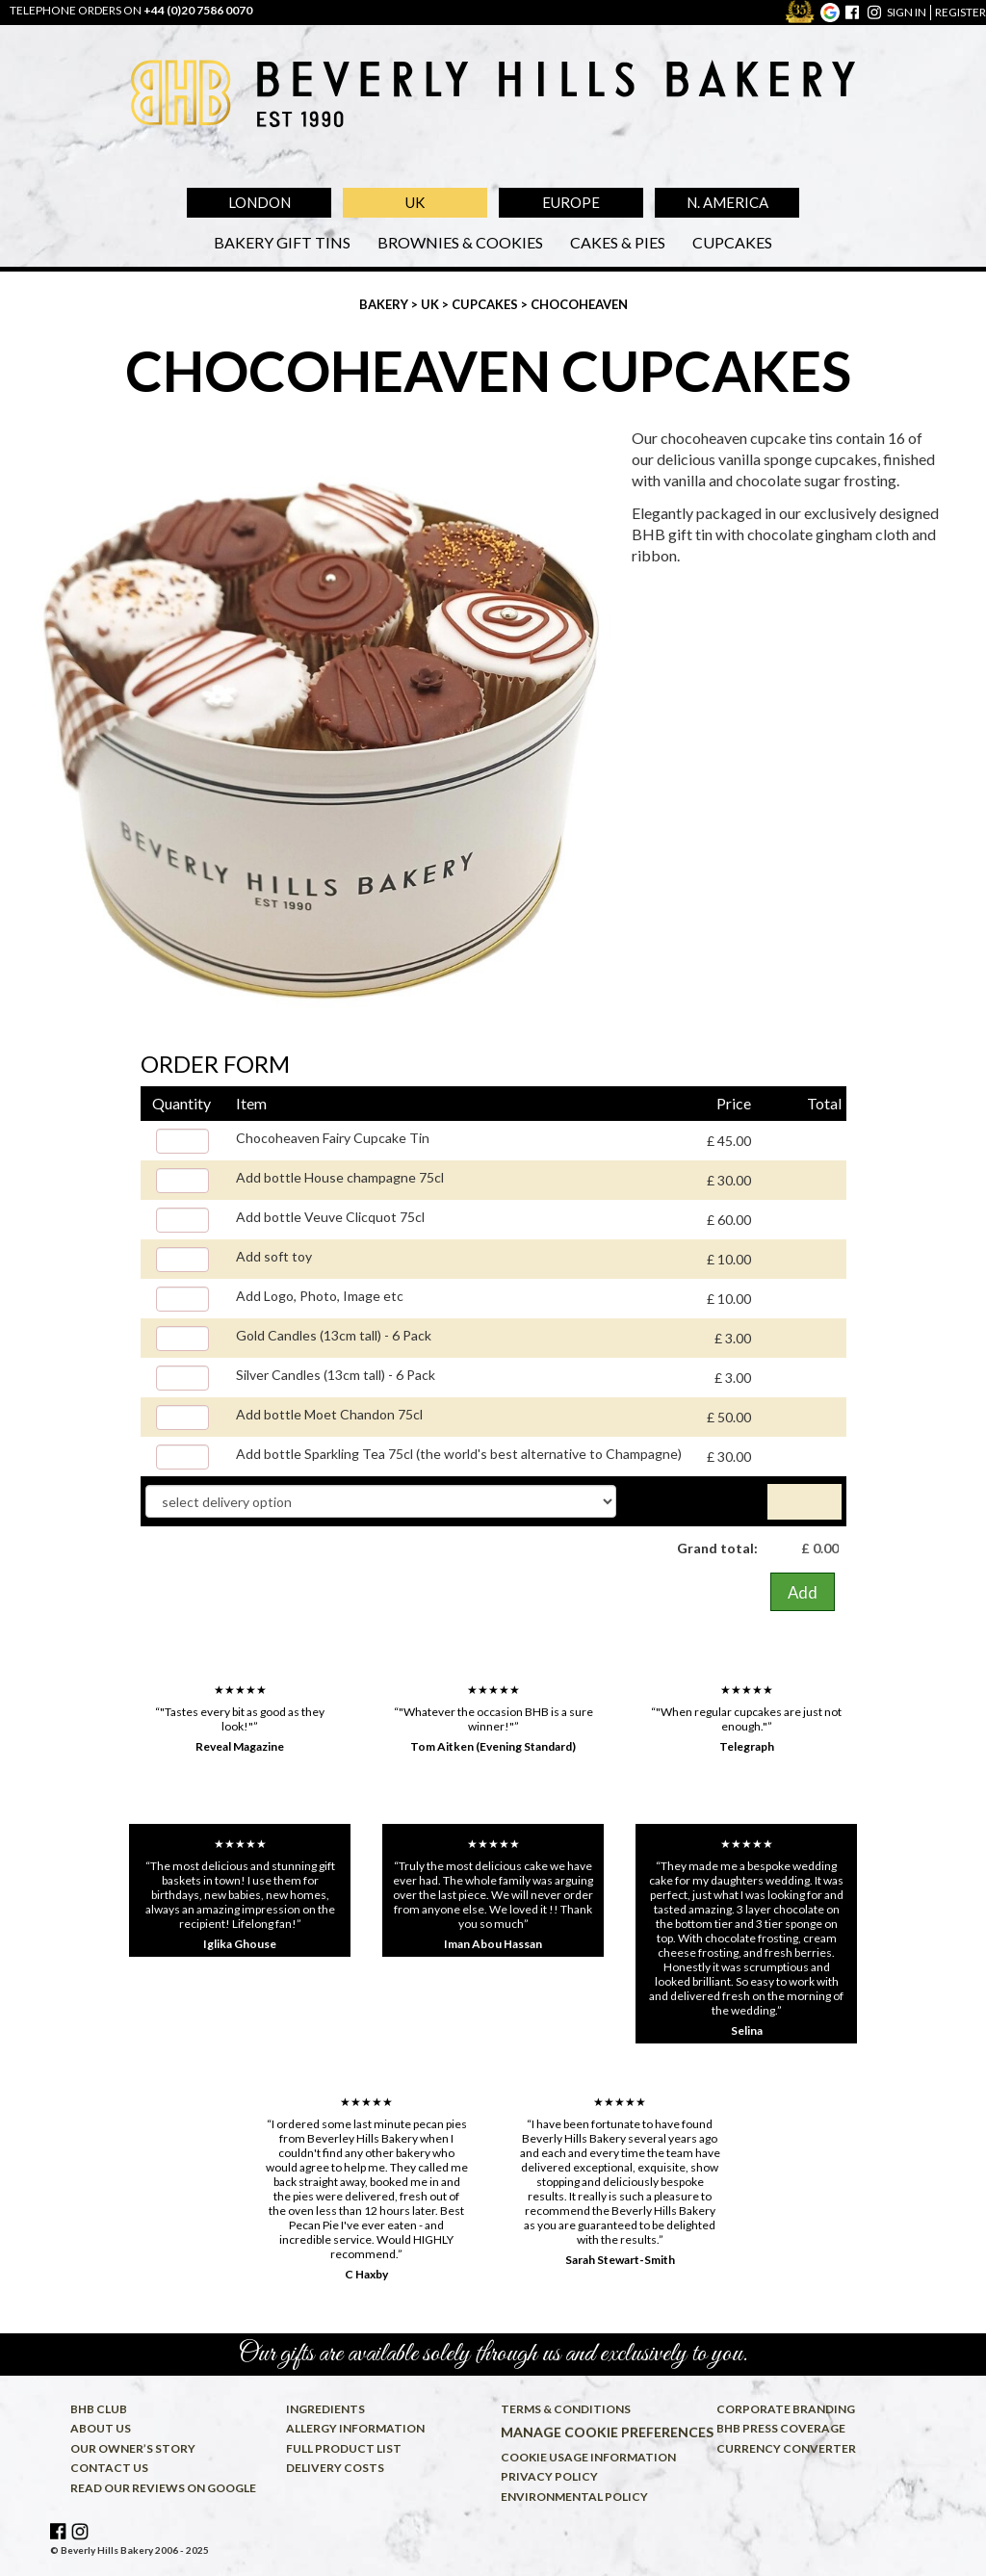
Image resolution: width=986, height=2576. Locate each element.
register (960, 12)
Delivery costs (335, 2467)
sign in (906, 12)
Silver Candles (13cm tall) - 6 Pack (335, 1374)
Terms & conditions (566, 2409)
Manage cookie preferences (598, 2432)
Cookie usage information (588, 2457)
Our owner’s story (132, 2448)
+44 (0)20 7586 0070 (197, 10)
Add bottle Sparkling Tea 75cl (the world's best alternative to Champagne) (459, 1453)
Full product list (344, 2448)
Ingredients (325, 2409)
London (259, 202)
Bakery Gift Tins (282, 242)
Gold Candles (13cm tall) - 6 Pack (333, 1335)
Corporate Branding (785, 2409)
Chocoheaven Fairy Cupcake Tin (332, 1138)
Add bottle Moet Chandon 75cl (329, 1414)
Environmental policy (574, 2496)
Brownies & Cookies (460, 242)
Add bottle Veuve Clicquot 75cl (330, 1217)
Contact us (109, 2467)
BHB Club (98, 2409)
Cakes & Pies (617, 242)
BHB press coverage (780, 2428)
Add (802, 1592)
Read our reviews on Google (163, 2488)
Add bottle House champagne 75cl (340, 1177)
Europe (571, 202)
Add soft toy (274, 1256)
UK (415, 202)
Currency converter (786, 2448)
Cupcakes (732, 242)
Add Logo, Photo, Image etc (319, 1296)
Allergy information (355, 2428)
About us (100, 2428)
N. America (727, 202)
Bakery (385, 304)
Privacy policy (549, 2476)
